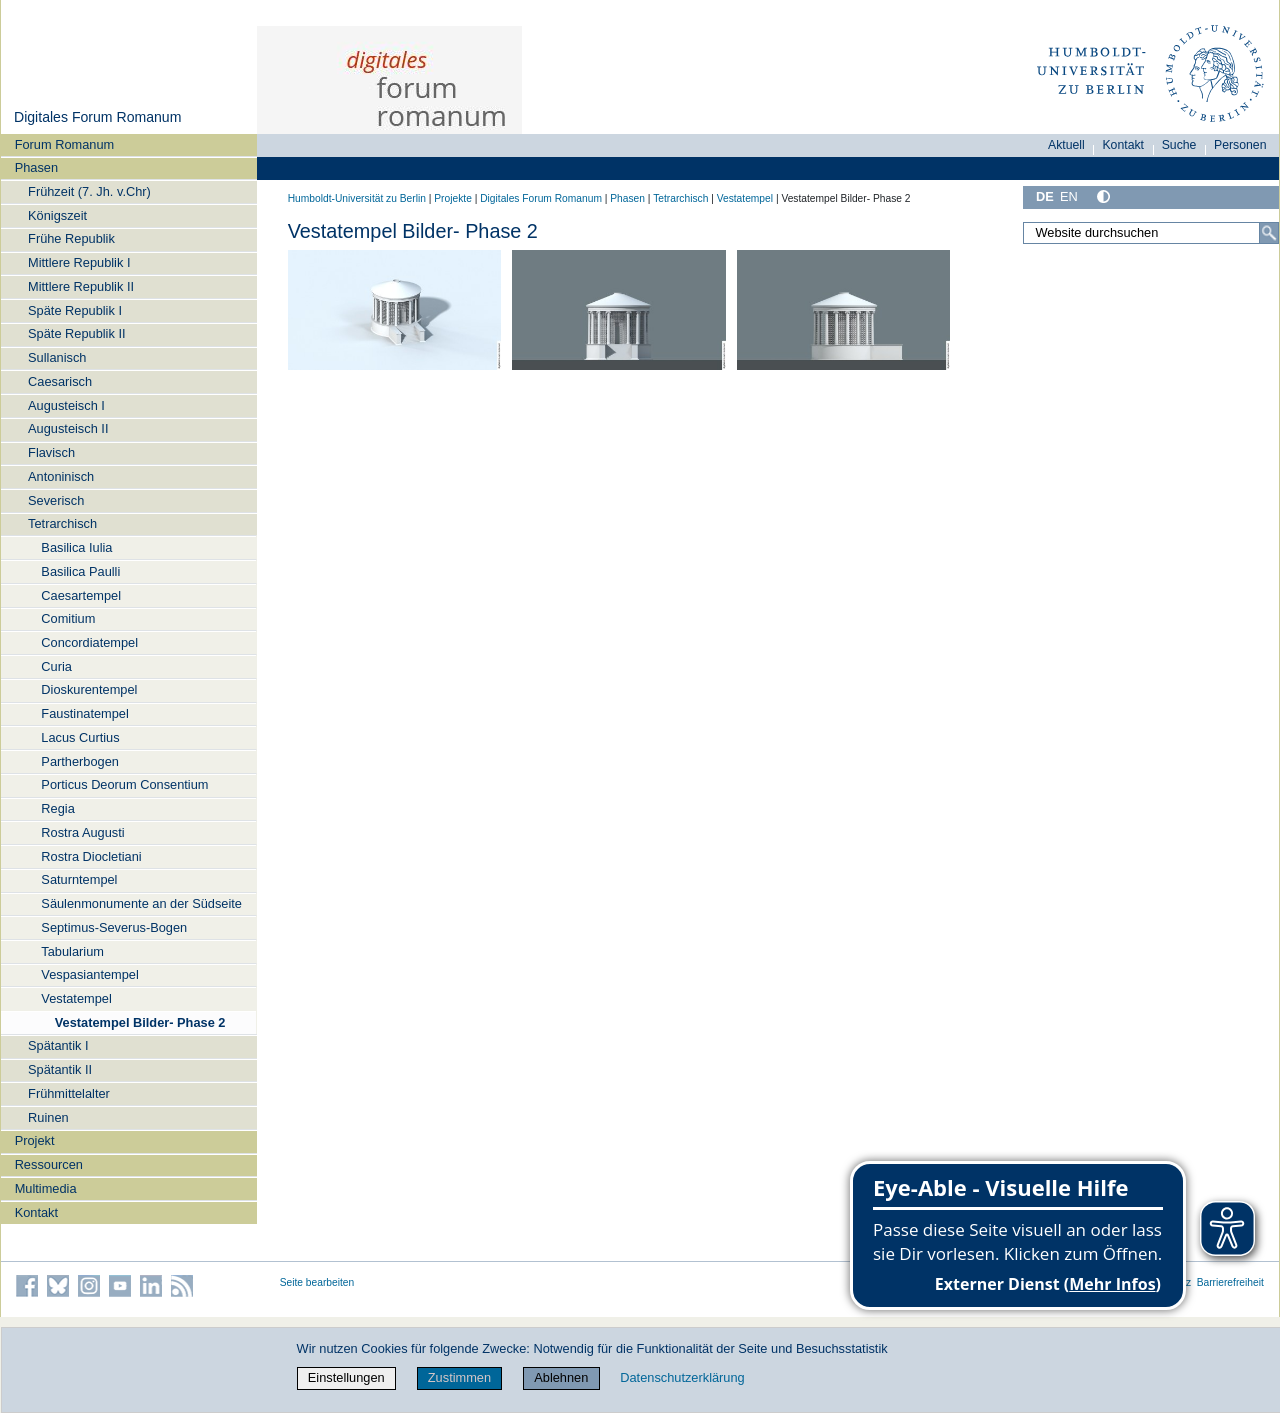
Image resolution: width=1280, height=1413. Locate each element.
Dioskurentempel (89, 689)
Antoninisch (61, 476)
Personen (1240, 145)
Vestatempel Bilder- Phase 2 (140, 1022)
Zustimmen (459, 1377)
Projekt (35, 1140)
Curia (56, 666)
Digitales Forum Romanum (97, 117)
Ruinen (48, 1117)
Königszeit (57, 215)
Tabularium (72, 951)
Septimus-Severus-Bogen (114, 927)
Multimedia (46, 1188)
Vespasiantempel (89, 974)
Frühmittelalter (69, 1093)
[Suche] (1269, 233)
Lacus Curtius (80, 737)
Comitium (68, 618)
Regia (57, 808)
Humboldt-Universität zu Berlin (357, 198)
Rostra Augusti (82, 832)
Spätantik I (58, 1045)
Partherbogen (80, 761)
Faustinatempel (85, 713)
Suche (1179, 145)
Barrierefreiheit (1230, 1282)
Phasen (36, 167)
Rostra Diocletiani (91, 856)
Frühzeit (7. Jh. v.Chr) (89, 191)
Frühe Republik (71, 238)
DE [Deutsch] (1045, 196)
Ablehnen (561, 1377)
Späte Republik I (75, 310)
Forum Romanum (65, 144)
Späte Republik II (76, 333)
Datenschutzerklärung (682, 1377)
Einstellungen (346, 1377)
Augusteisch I (66, 405)
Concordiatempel (89, 642)
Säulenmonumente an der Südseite (141, 903)
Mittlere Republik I (79, 262)
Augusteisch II (68, 428)
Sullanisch (57, 357)
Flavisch (51, 452)
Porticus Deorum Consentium (124, 784)
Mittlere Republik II (81, 286)
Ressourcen (49, 1164)
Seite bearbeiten (317, 1282)
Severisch (56, 500)
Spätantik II (60, 1069)
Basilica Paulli (80, 571)
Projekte (453, 198)
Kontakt (36, 1212)
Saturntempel (79, 879)
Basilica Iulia (76, 547)
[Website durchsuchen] (1151, 233)
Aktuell (1066, 145)
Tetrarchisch (62, 523)
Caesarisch (60, 381)
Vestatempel (76, 998)
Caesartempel (81, 595)
